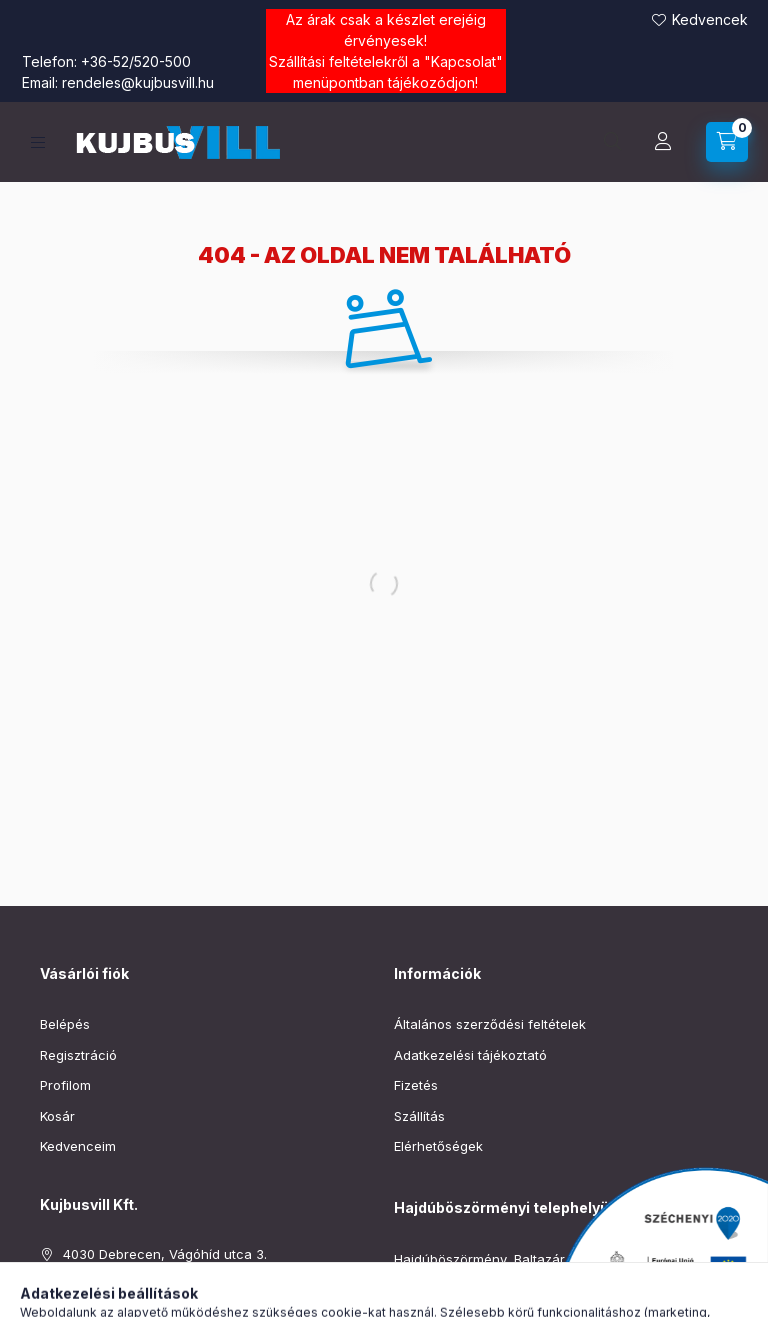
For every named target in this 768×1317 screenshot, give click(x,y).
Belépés (65, 1024)
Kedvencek (710, 19)
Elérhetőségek (438, 1146)
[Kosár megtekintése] (727, 142)
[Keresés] (613, 142)
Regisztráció (78, 1055)
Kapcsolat (463, 61)
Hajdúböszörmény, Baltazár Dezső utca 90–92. (540, 1259)
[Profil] (663, 142)
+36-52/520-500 (136, 61)
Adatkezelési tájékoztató (470, 1055)
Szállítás (419, 1116)
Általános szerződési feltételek (490, 1024)
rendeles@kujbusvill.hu (138, 82)
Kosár (57, 1116)
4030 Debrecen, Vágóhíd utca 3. (165, 1254)
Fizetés (416, 1085)
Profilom (65, 1085)
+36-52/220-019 (445, 1289)
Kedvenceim (78, 1146)
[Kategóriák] (38, 142)
